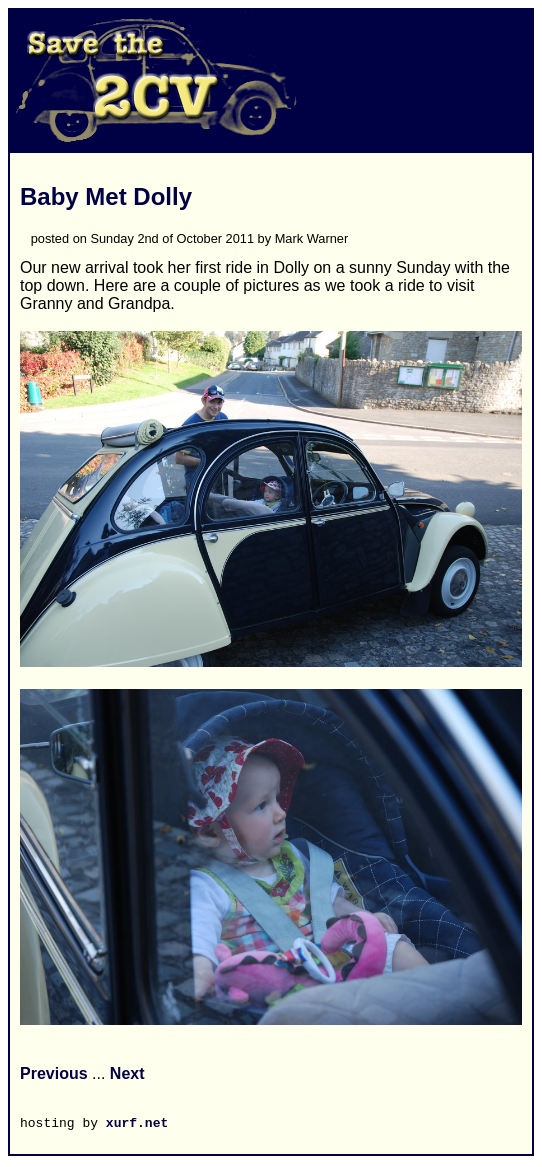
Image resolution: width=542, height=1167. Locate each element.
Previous (54, 1073)
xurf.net (137, 1125)
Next (127, 1073)
